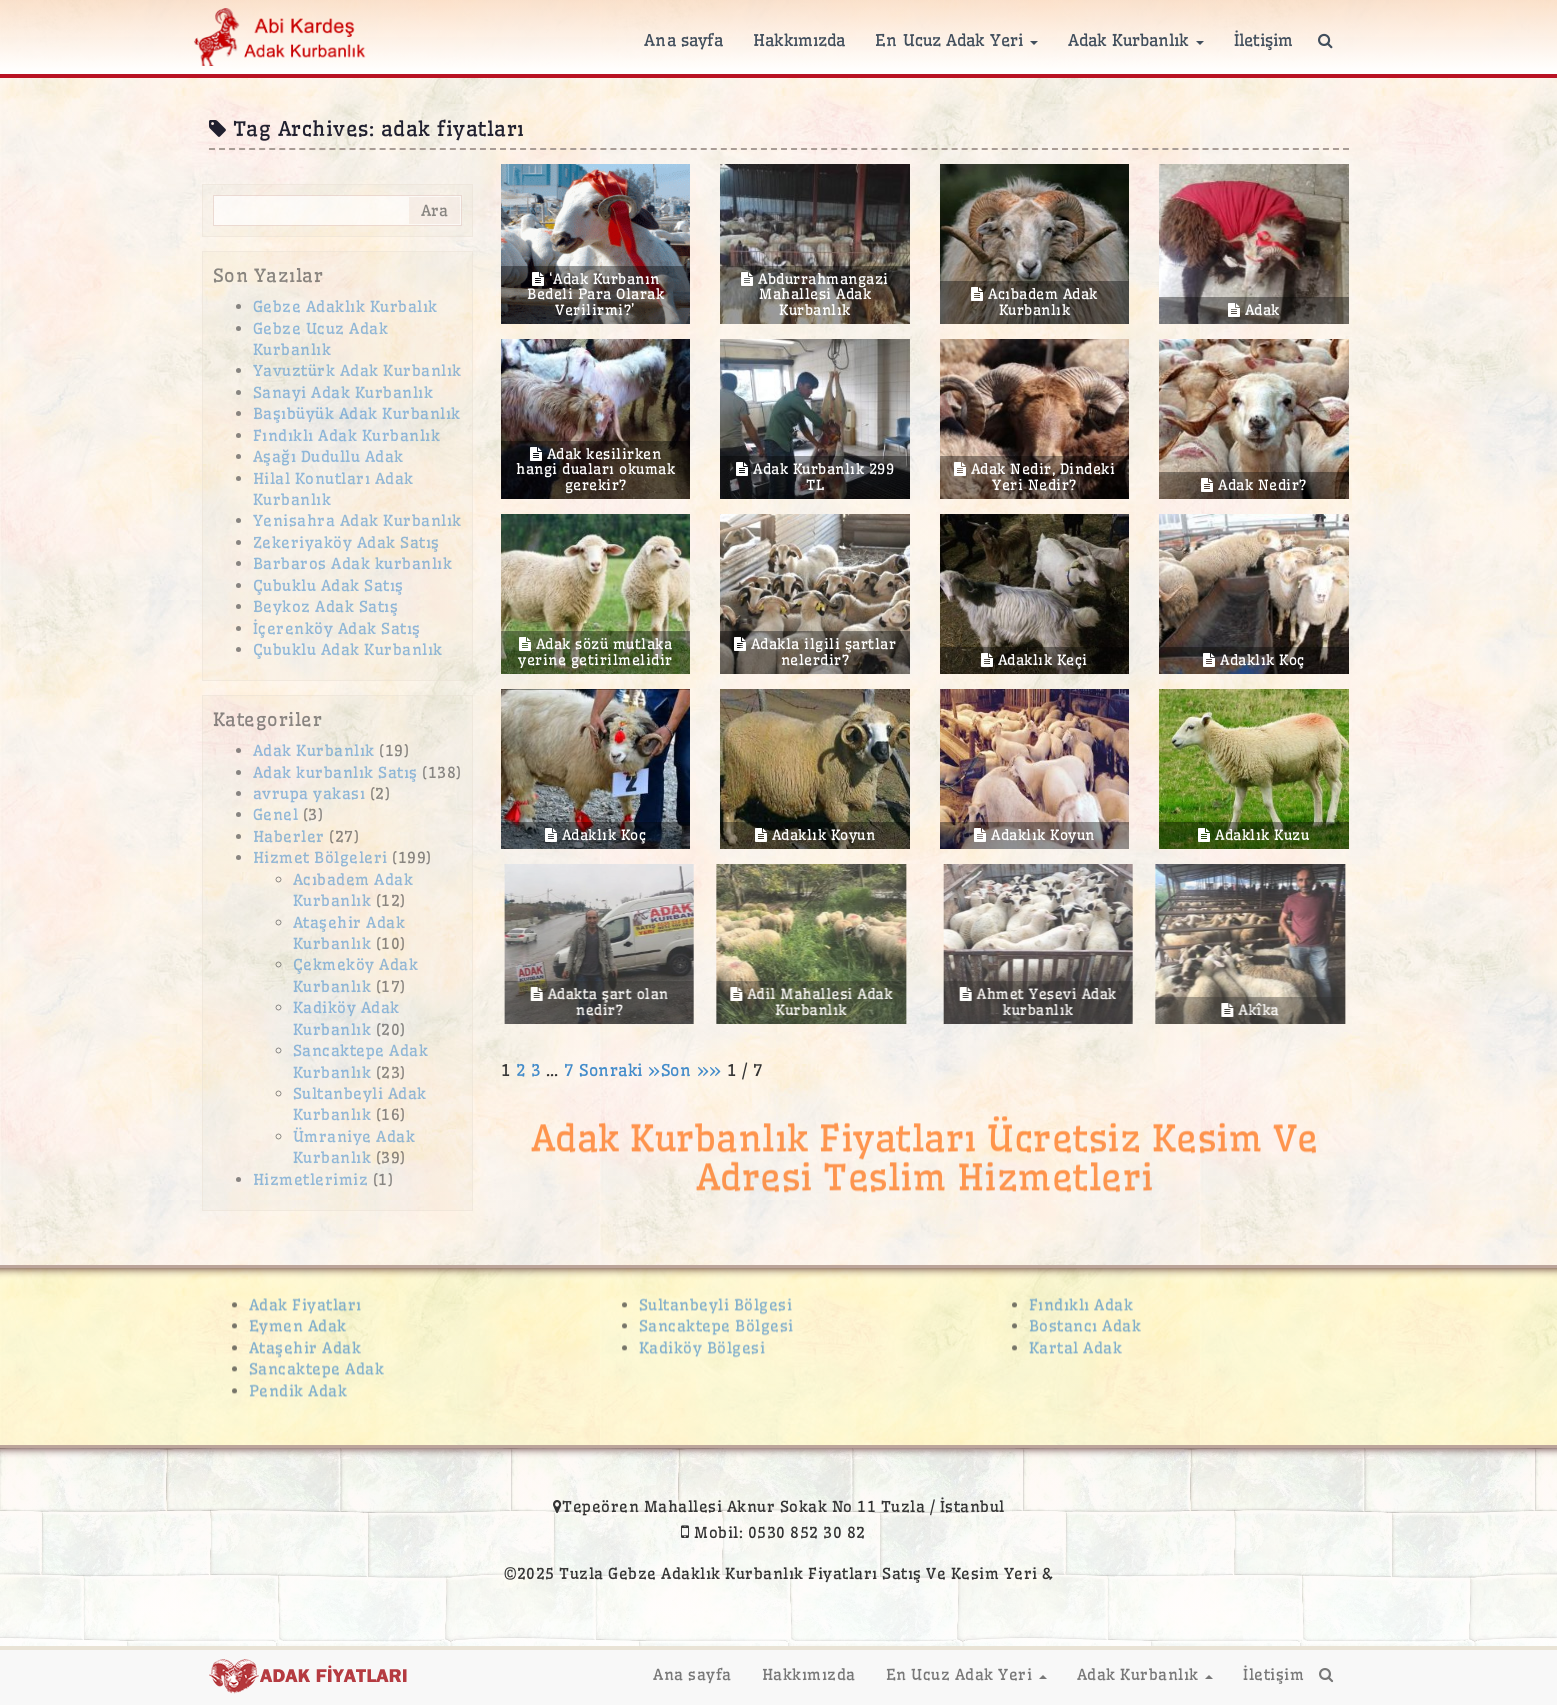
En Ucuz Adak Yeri (956, 40)
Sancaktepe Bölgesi (716, 1318)
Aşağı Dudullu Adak (328, 456)
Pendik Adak (298, 1382)
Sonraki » (620, 1070)
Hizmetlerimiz (311, 1179)
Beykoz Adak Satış (326, 606)
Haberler (289, 836)
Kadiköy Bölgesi (702, 1339)
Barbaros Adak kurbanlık (353, 563)
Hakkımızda (799, 40)
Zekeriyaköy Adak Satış (346, 542)
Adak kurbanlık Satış (335, 772)
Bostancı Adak (1085, 1318)
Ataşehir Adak (305, 1339)
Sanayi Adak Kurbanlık (343, 392)
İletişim (1264, 40)
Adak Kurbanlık (1136, 40)
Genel (276, 814)
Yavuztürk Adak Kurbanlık (357, 370)
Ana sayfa (683, 40)
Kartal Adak (1076, 1339)
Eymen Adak (298, 1318)
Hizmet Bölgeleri (320, 857)
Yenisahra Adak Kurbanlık (357, 520)
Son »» (694, 1070)
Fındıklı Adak (1081, 1296)
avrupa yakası (309, 793)
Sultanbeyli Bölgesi (716, 1296)
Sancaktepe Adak (317, 1360)
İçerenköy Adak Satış (337, 628)
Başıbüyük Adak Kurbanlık (357, 413)
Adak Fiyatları (305, 1296)
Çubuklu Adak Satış (328, 585)
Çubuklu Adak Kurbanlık (348, 649)
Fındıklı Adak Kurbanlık (347, 435)
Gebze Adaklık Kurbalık (345, 306)
